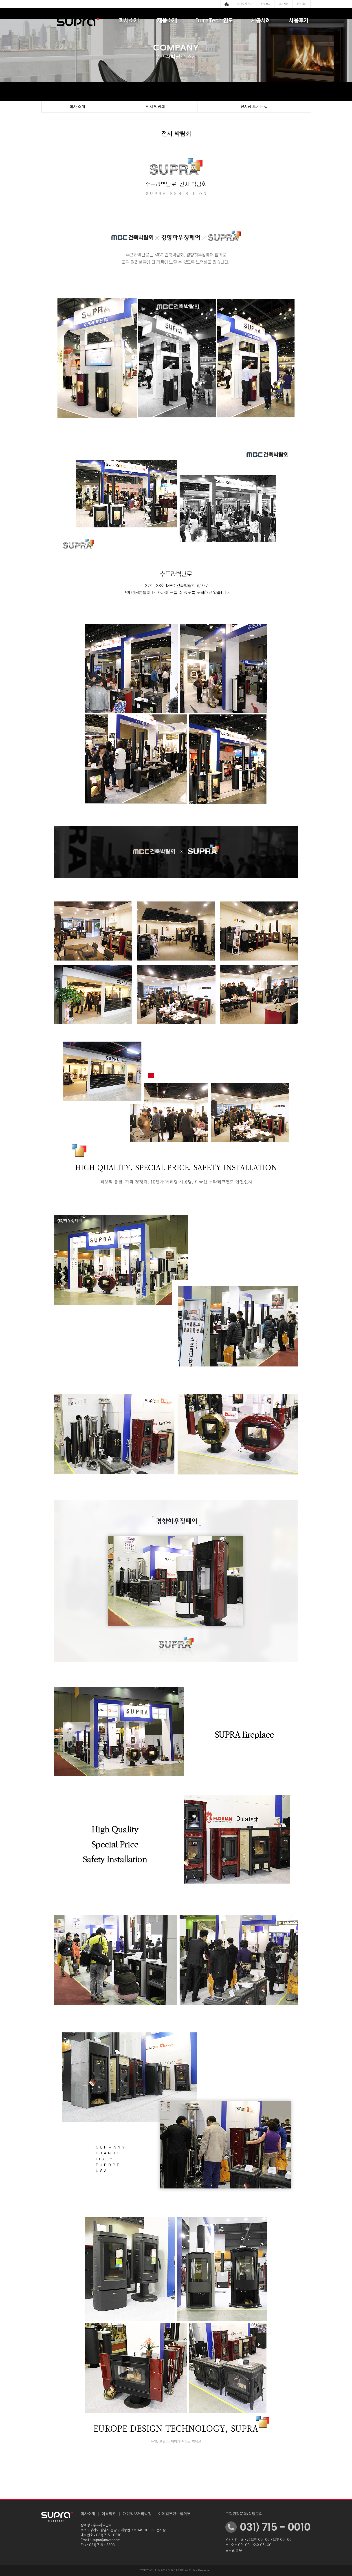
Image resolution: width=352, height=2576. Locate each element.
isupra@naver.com (106, 2540)
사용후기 (298, 20)
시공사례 (261, 20)
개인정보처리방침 (137, 2513)
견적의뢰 (301, 3)
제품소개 (167, 20)
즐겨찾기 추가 (245, 3)
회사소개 (129, 20)
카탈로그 (266, 3)
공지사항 (283, 3)
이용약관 (109, 2513)
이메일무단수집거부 (174, 2513)
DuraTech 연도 (214, 20)
